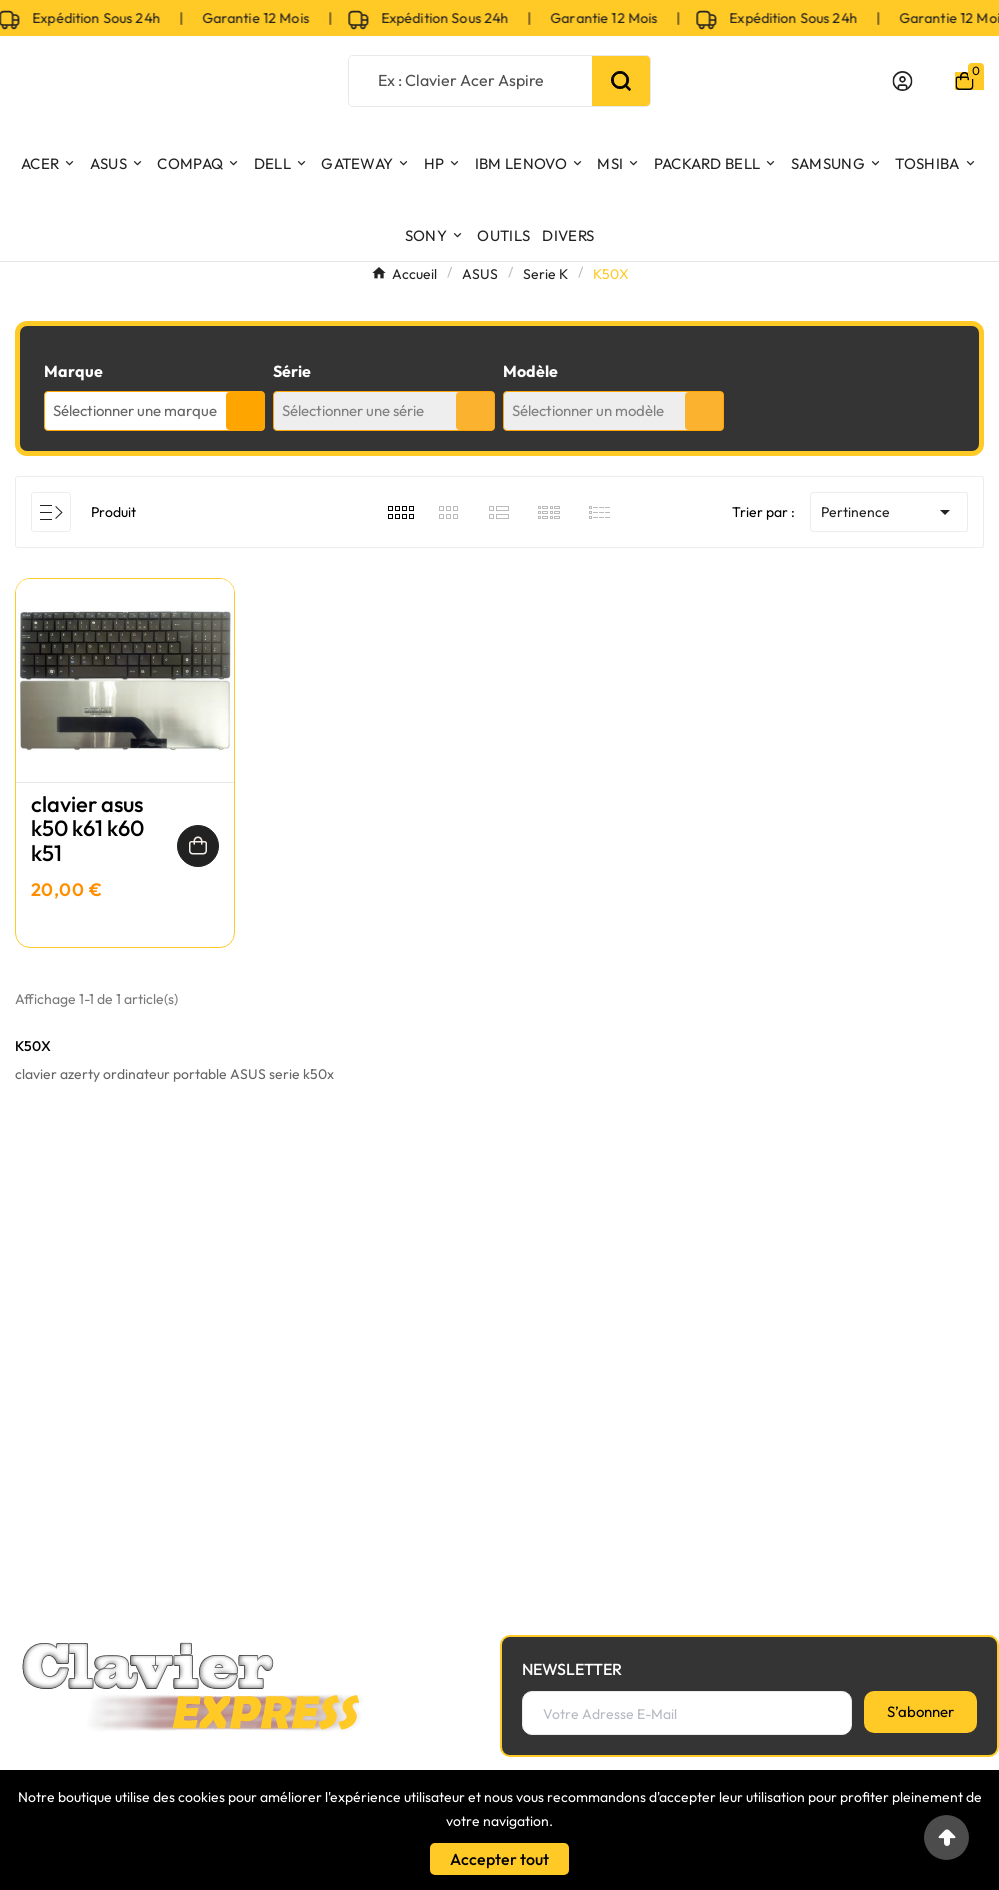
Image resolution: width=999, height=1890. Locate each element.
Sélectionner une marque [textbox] (135, 410)
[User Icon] (902, 81)
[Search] (621, 81)
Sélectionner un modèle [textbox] (588, 410)
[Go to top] (946, 1837)
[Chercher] (470, 79)
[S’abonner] (920, 1712)
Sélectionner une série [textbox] (353, 410)
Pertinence (889, 512)
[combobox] (154, 411)
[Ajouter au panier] (198, 846)
